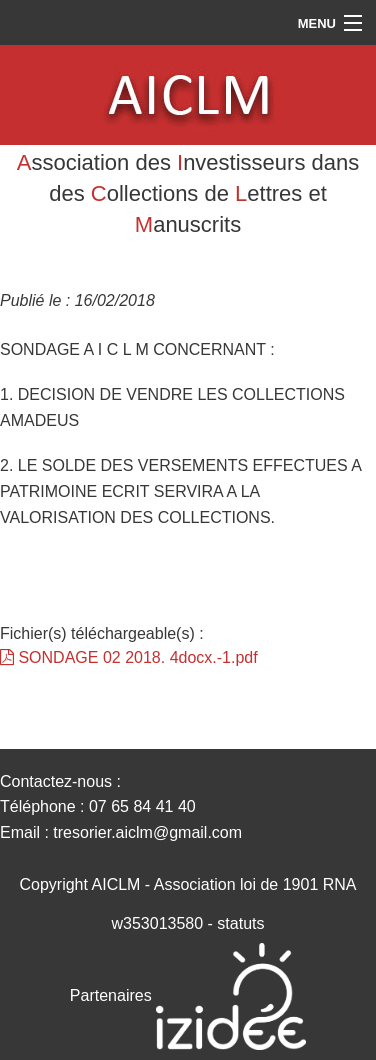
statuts (240, 923)
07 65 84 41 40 (142, 806)
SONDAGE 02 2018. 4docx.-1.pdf (129, 657)
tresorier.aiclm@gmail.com (147, 832)
